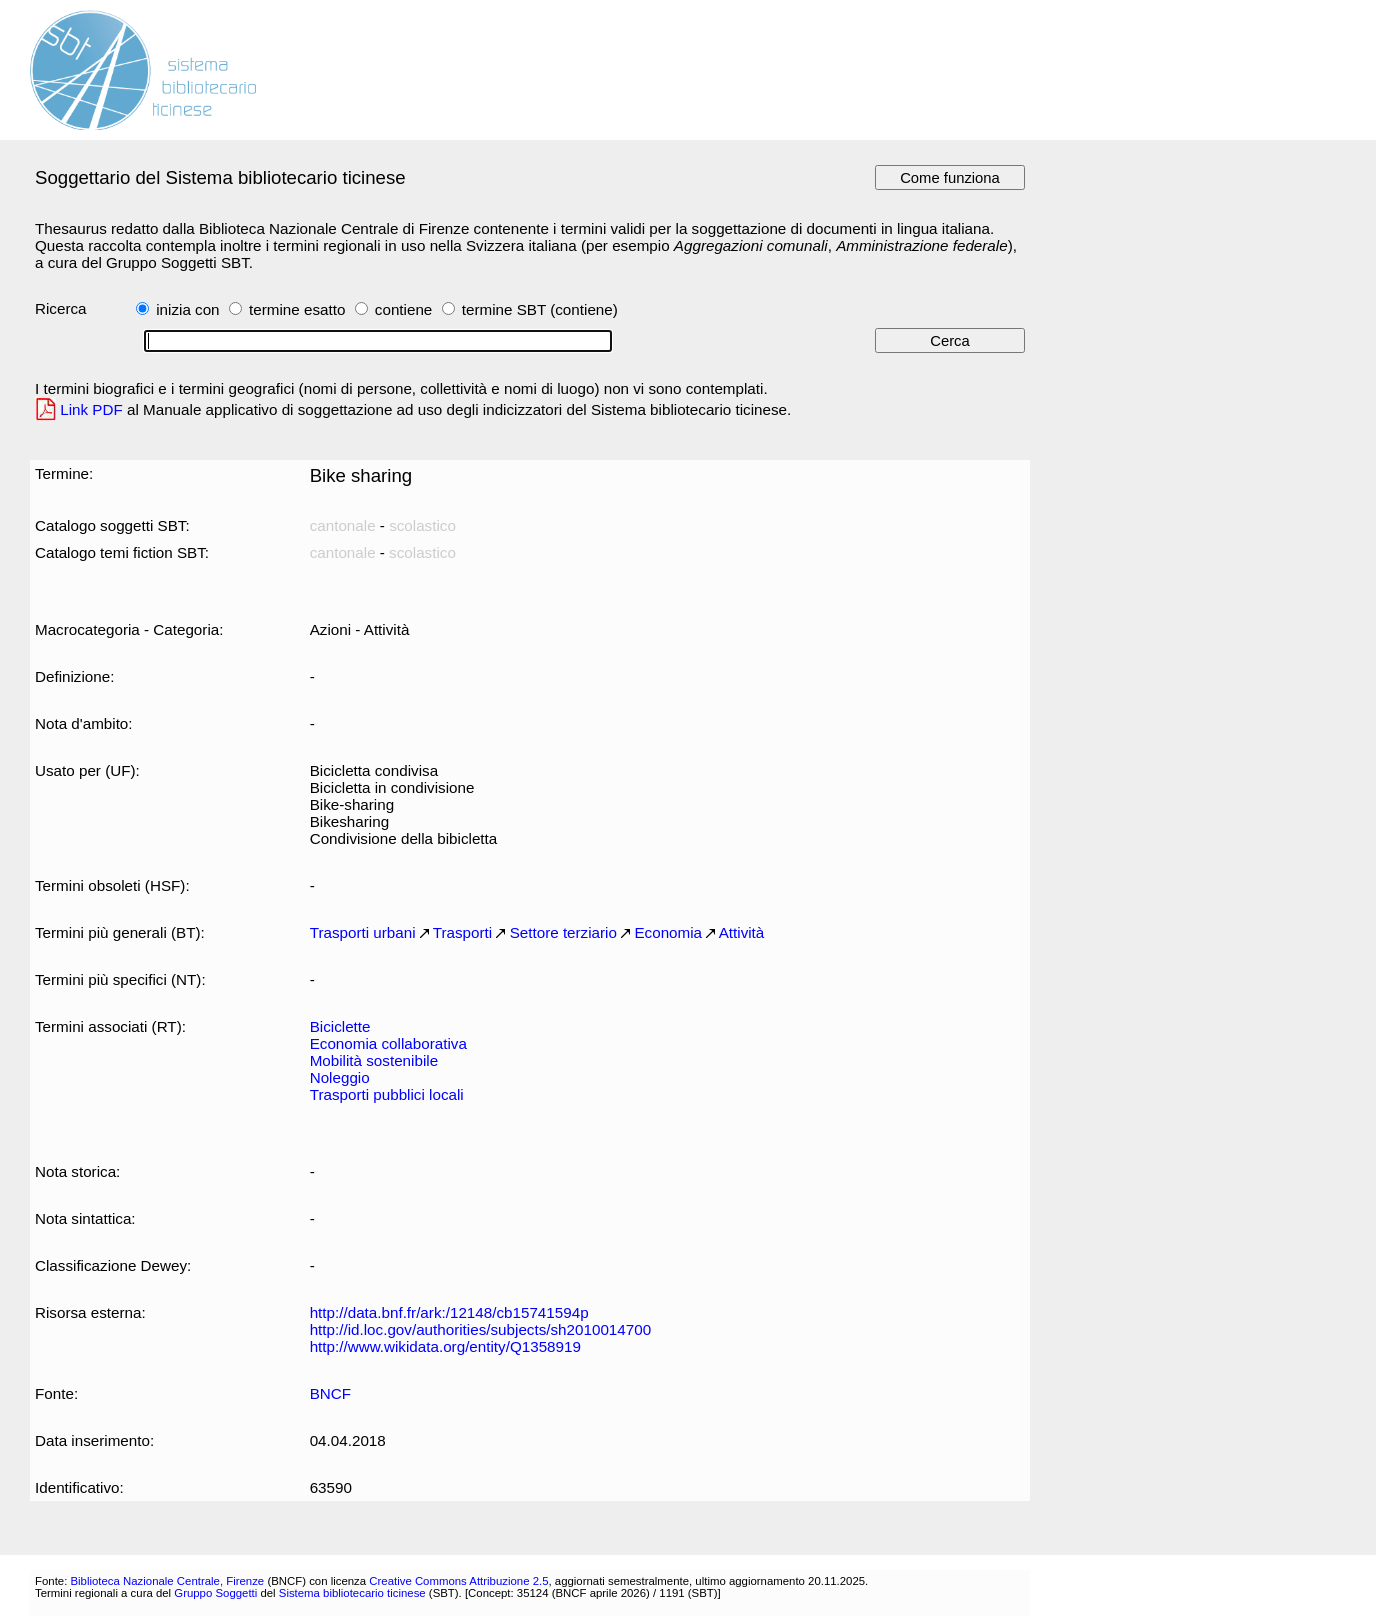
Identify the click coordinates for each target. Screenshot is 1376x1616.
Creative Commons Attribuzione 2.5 (458, 1581)
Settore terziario (563, 932)
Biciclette (340, 1026)
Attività (742, 932)
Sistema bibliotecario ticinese (352, 1593)
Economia (668, 932)
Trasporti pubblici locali (387, 1094)
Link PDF (91, 409)
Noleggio (340, 1077)
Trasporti (462, 932)
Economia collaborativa (388, 1043)
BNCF (330, 1393)
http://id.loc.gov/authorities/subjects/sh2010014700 (480, 1329)
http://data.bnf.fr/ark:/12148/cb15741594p (449, 1312)
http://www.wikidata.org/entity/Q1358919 (445, 1346)
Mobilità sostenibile (374, 1060)
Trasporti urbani (363, 932)
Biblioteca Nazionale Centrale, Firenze (167, 1581)
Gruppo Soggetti (215, 1593)
